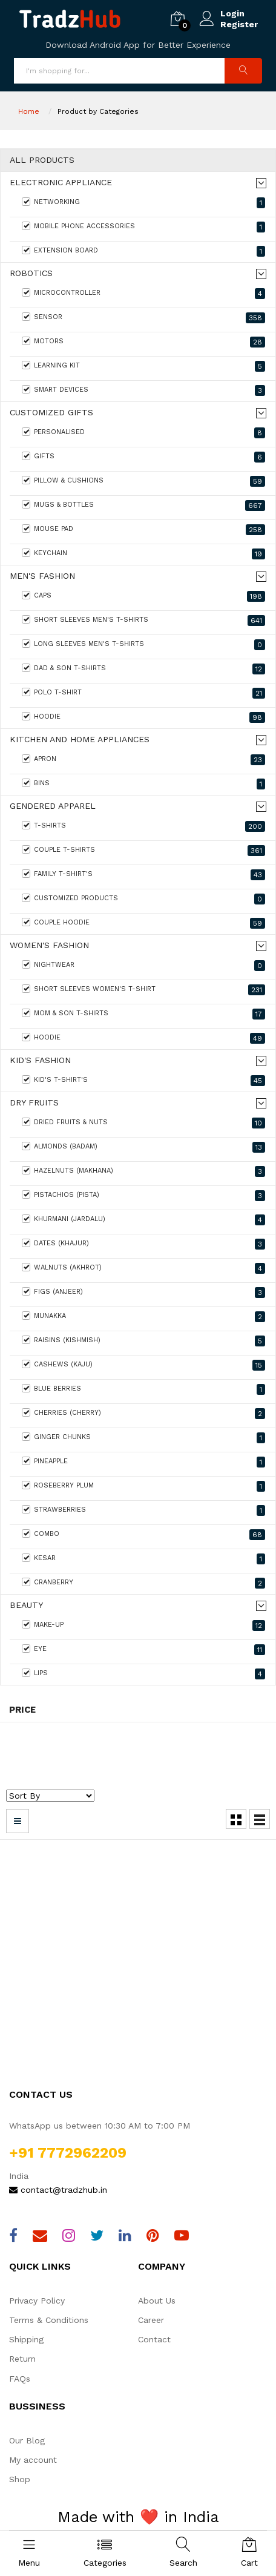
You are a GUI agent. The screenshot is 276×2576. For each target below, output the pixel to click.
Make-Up (143, 1625)
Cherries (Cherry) (143, 1413)
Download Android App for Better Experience (138, 45)
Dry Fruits (34, 1102)
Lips (143, 1673)
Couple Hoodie (143, 923)
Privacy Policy (37, 2300)
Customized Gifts (51, 412)
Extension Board (143, 251)
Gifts (143, 457)
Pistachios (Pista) (143, 1195)
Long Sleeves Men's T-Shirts (143, 644)
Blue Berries (143, 1389)
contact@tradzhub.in (58, 2190)
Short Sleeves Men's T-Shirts (143, 620)
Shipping (26, 2339)
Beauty (26, 1605)
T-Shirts (143, 826)
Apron (143, 759)
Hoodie (143, 717)
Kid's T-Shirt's (143, 1080)
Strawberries (143, 1510)
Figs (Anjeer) (143, 1292)
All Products (42, 160)
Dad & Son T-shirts (143, 669)
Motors (143, 342)
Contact (154, 2339)
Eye (143, 1649)
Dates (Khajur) (143, 1244)
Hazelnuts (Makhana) (143, 1171)
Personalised (143, 432)
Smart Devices (143, 390)
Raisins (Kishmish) (143, 1341)
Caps (143, 596)
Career (151, 2320)
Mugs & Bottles (143, 505)
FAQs (19, 2378)
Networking (143, 202)
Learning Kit (143, 366)
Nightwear (143, 965)
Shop (19, 2479)
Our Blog (27, 2440)
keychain (143, 553)
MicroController (143, 293)
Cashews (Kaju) (143, 1365)
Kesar (143, 1558)
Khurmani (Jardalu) (143, 1219)
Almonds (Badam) (143, 1147)
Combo (143, 1534)
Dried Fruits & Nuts (143, 1123)
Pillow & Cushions (143, 481)
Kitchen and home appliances (80, 739)
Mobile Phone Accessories (143, 227)
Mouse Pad (143, 529)
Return (22, 2359)
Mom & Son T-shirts (143, 1014)
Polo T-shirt (143, 693)
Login (232, 13)
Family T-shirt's (143, 874)
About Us (157, 2300)
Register (239, 24)
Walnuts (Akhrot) (143, 1268)
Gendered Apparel (53, 806)
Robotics (31, 273)
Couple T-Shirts (143, 850)
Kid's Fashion (40, 1060)
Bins (143, 784)
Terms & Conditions (48, 2320)
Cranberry (143, 1583)
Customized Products (143, 899)
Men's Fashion (42, 576)
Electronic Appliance (61, 182)
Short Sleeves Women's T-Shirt (143, 989)
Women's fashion (49, 945)
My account (33, 2460)
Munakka (143, 1316)
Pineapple (143, 1462)
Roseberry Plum (143, 1486)
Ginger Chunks (143, 1437)
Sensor (143, 317)
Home (28, 111)
